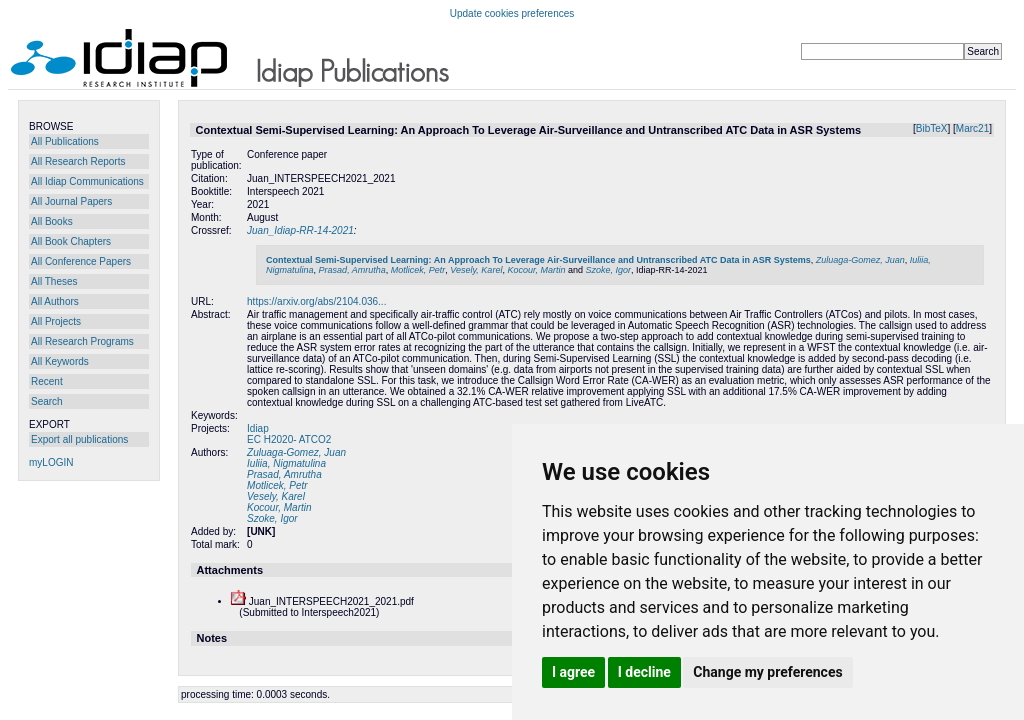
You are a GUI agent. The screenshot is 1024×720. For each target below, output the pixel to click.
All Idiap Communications (87, 181)
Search (47, 401)
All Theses (54, 281)
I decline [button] (644, 672)
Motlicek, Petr (418, 270)
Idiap (258, 428)
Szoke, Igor (608, 270)
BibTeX (932, 128)
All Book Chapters (71, 241)
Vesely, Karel (476, 270)
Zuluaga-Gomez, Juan (860, 260)
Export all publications (79, 439)
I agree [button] (573, 672)
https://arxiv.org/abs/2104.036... (316, 301)
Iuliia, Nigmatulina (286, 463)
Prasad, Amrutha (352, 270)
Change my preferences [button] (767, 672)
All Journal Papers (71, 201)
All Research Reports (78, 161)
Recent (47, 381)
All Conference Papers (81, 261)
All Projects (56, 321)
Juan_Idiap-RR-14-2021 (300, 230)
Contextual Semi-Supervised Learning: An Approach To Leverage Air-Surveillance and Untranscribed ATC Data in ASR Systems (538, 260)
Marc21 (972, 128)
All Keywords (60, 361)
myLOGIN (51, 462)
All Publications (65, 141)
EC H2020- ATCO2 (289, 439)
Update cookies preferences (512, 13)
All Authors (55, 301)
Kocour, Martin (536, 270)
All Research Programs (82, 341)
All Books (52, 221)
